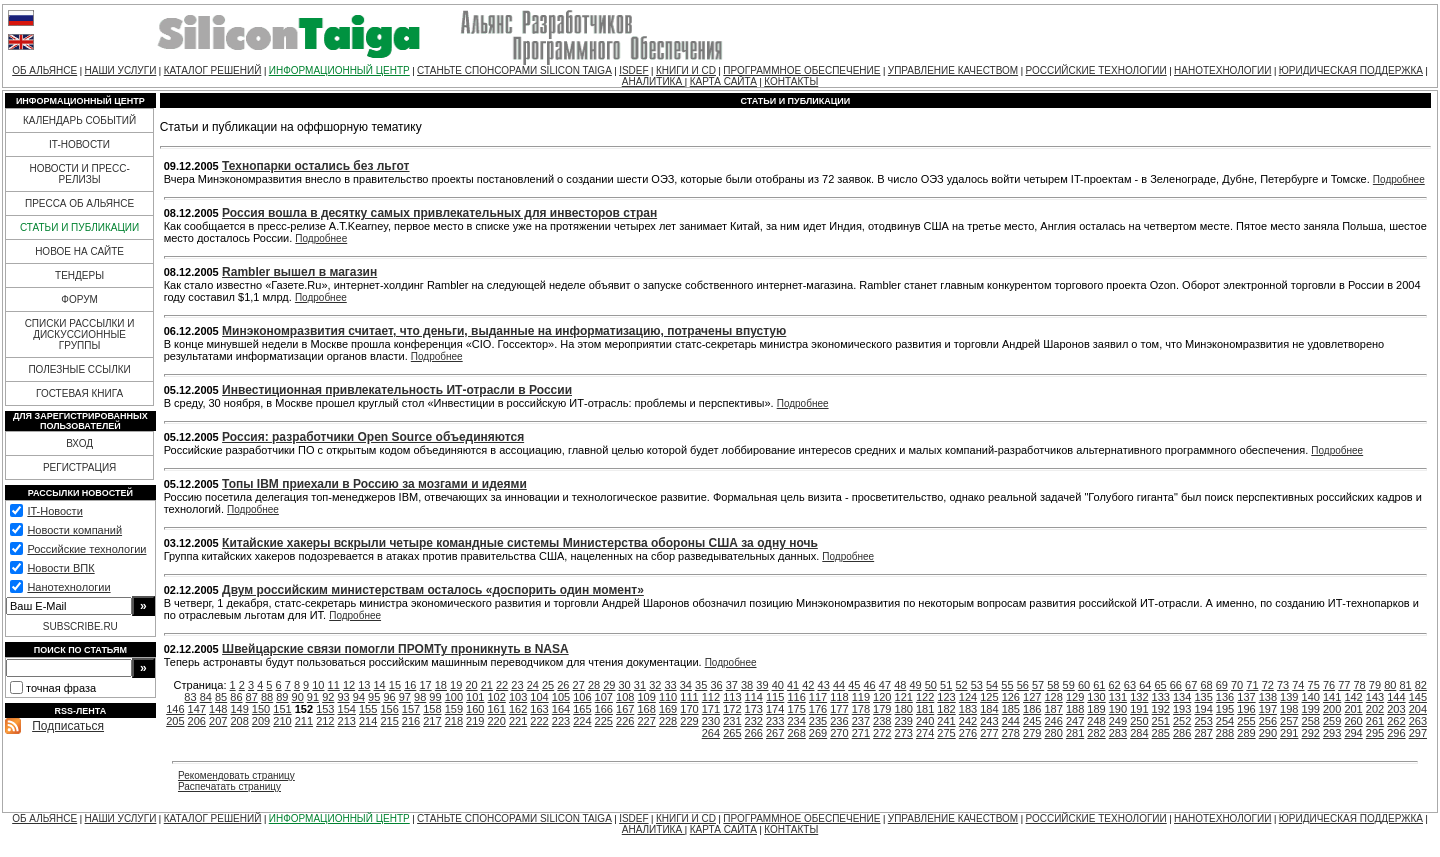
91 (313, 697)
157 (411, 709)
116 (796, 697)
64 (1145, 685)
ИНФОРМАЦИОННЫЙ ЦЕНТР (339, 70)
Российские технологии (86, 549)
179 (882, 709)
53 (977, 685)
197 (1268, 709)
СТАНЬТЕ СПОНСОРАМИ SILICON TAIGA (514, 70)
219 (475, 721)
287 (1203, 733)
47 (885, 685)
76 (1329, 685)
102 (497, 697)
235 (818, 721)
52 (961, 685)
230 (711, 721)
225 (604, 721)
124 (968, 697)
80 (1390, 685)
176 (818, 709)
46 (870, 685)
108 (625, 697)
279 (1032, 733)
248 (1096, 721)
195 (1225, 709)
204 (1418, 709)
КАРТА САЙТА (723, 81)
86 (236, 697)
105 (561, 697)
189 (1096, 709)
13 (364, 685)
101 (475, 697)
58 (1053, 685)
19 (456, 685)
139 (1289, 697)
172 (732, 709)
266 (754, 733)
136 (1225, 697)
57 (1038, 685)
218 (454, 721)
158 (432, 709)
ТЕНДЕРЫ (79, 275)
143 (1375, 697)
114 (754, 697)
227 (646, 721)
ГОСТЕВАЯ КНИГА (79, 393)
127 (1032, 697)
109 (646, 697)
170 (689, 709)
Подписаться (68, 726)
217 (432, 721)
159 (454, 709)
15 (395, 685)
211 (304, 721)
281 (1075, 733)
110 (668, 697)
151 (282, 709)
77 (1344, 685)
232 (754, 721)
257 (1289, 721)
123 (946, 697)
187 (1053, 709)
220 (497, 721)
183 (968, 709)
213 (347, 721)
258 (1311, 721)
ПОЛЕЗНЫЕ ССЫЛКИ (79, 369)
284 (1139, 733)
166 (604, 709)
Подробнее (1399, 179)
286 (1182, 733)
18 (441, 685)
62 (1115, 685)
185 (1011, 709)
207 (218, 721)
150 (261, 709)
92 (328, 697)
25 (548, 685)
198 (1289, 709)
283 (1118, 733)
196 (1246, 709)
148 (218, 709)
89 (282, 697)
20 (471, 685)
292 (1311, 733)
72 (1268, 685)
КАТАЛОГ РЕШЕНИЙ (213, 70)
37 (732, 685)
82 (1421, 685)
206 (197, 721)
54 (992, 685)
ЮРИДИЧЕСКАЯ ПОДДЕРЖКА (1351, 70)
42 (808, 685)
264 (711, 733)
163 (539, 709)
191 (1139, 709)
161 (497, 709)
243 (989, 721)
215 (389, 721)
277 (989, 733)
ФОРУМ (79, 299)
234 (796, 721)
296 (1396, 733)
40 (778, 685)
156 (389, 709)
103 (518, 697)
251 (1161, 721)
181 (925, 709)
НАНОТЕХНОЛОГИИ (1222, 70)
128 (1053, 697)
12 (349, 685)
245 (1032, 721)
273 (904, 733)
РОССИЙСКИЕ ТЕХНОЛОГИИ (1096, 70)
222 (539, 721)
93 (343, 697)
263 (1418, 721)
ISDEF (633, 70)
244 (1011, 721)
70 (1237, 685)
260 (1353, 721)
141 (1332, 697)
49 (915, 685)
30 (625, 685)
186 (1032, 709)
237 (861, 721)
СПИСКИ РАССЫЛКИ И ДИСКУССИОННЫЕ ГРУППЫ (80, 334)
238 (882, 721)
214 (368, 721)
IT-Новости (54, 511)
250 (1139, 721)
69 (1222, 685)
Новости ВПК (60, 568)
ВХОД (79, 443)
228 (668, 721)
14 (380, 685)
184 (989, 709)
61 (1099, 685)
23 (517, 685)
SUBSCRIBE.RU (80, 626)
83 (190, 697)
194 (1203, 709)
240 (925, 721)
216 (411, 721)
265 (732, 733)
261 (1375, 721)
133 (1161, 697)
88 (267, 697)
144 (1396, 697)
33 (670, 685)
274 (925, 733)
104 (539, 697)
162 (518, 709)
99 (435, 697)
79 (1375, 685)
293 (1332, 733)
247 (1075, 721)
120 (882, 697)
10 (318, 685)
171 (711, 709)
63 (1130, 685)
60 (1084, 685)
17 (425, 685)
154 (347, 709)
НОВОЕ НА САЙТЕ (79, 251)
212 (325, 721)
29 (609, 685)
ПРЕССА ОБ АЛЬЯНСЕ (79, 203)
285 (1161, 733)
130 (1096, 697)
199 (1311, 709)
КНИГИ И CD (686, 70)
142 (1353, 697)
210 (282, 721)
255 (1246, 721)
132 (1139, 697)
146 (175, 709)
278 (1011, 733)
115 (775, 697)
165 (582, 709)
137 (1246, 697)
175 (796, 709)
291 (1289, 733)
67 (1191, 685)
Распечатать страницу (229, 786)
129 (1075, 697)
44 (839, 685)
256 (1268, 721)
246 (1053, 721)
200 (1332, 709)
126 (1011, 697)
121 (904, 697)
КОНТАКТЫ (791, 81)
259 (1332, 721)
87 (252, 697)
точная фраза (61, 688)
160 (475, 709)
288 (1225, 733)
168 (646, 709)
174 (775, 709)
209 (261, 721)
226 (625, 721)
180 (904, 709)
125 (989, 697)
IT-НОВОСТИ (79, 144)
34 (686, 685)
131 (1118, 697)
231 (732, 721)
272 (882, 733)
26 (563, 685)
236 (839, 721)
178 (861, 709)
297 (1418, 733)
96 (389, 697)
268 (796, 733)
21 (487, 685)
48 (900, 685)
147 (197, 709)
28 (594, 685)
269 (818, 733)
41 (793, 685)
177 (839, 709)
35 (701, 685)
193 (1182, 709)
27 (579, 685)
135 (1203, 697)
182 (946, 709)
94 (359, 697)
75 (1314, 685)
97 (405, 697)
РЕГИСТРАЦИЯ (79, 467)
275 (946, 733)
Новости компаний (74, 530)
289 (1246, 733)
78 (1360, 685)
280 (1053, 733)
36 (716, 685)
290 (1268, 733)
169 (668, 709)
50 (931, 685)
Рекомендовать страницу (236, 775)
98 (420, 697)
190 (1118, 709)
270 (839, 733)
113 (732, 697)
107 (604, 697)
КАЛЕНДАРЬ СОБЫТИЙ (79, 120)
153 (325, 709)
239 (904, 721)
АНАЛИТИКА (653, 81)
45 (854, 685)
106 (582, 697)
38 (747, 685)
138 (1268, 697)
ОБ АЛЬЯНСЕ (44, 70)
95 (374, 697)
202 (1375, 709)
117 (818, 697)
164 (561, 709)
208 (239, 721)
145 (1418, 697)
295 (1375, 733)
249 (1118, 721)
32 (655, 685)
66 (1176, 685)
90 (298, 697)
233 (775, 721)
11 (334, 685)
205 (175, 721)
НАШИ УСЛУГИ (121, 70)
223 (561, 721)
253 (1203, 721)
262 (1396, 721)
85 (221, 697)
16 (410, 685)
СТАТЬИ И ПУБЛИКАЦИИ (79, 227)
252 (1182, 721)
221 (518, 721)
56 (1023, 685)
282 (1096, 733)
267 (775, 733)
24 (533, 685)
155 (368, 709)
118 (839, 697)
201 (1353, 709)
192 (1161, 709)
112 (711, 697)
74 (1298, 685)
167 (625, 709)
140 (1311, 697)
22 (502, 685)
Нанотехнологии (68, 587)
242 (968, 721)
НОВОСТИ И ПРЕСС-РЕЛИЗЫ (79, 174)
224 (582, 721)
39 (762, 685)
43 (824, 685)
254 (1225, 721)
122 (925, 697)
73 (1283, 685)
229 (689, 721)
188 (1075, 709)
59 (1069, 685)
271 (861, 733)
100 (454, 697)
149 (239, 709)
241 (946, 721)
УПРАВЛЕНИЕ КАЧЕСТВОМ (953, 70)
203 (1396, 709)
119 (861, 697)
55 (1007, 685)
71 (1252, 685)
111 (689, 697)
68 (1206, 685)
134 (1182, 697)
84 (206, 697)
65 (1160, 685)
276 (968, 733)
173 (754, 709)
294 (1353, 733)
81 (1405, 685)
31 (640, 685)
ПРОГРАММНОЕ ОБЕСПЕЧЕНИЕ (801, 70)
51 (946, 685)
